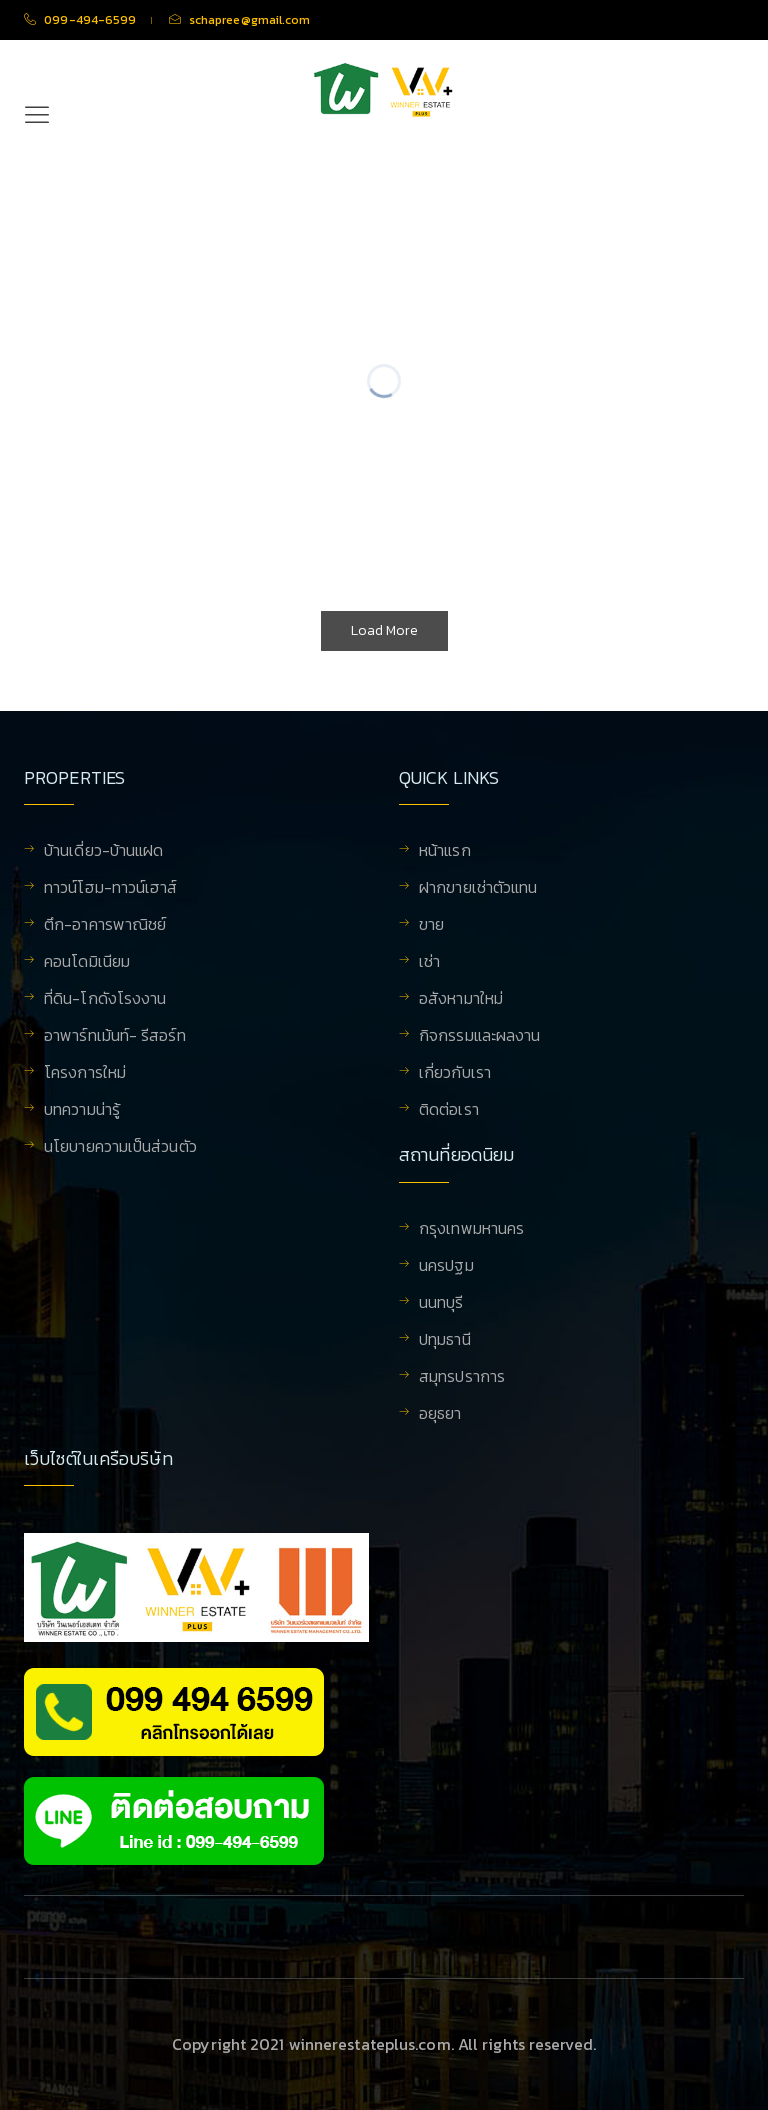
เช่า (429, 963)
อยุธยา (440, 1415)
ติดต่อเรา (449, 1111)
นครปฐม (446, 1267)
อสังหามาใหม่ (461, 1000)
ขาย (431, 926)
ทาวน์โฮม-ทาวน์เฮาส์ (111, 889)
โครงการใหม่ (85, 1074)
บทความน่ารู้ (82, 1111)
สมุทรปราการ (462, 1378)
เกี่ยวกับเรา (455, 1074)
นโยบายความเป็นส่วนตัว (120, 1148)
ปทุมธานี (445, 1341)
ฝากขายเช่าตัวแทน (478, 889)
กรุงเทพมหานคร (471, 1230)
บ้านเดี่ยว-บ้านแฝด (103, 852)
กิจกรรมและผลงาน (479, 1037)
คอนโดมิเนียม (87, 963)
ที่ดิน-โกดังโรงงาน (105, 1000)
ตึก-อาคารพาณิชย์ (105, 926)
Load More (384, 630)
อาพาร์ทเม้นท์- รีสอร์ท (115, 1037)
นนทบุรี (441, 1304)
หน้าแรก (445, 852)
